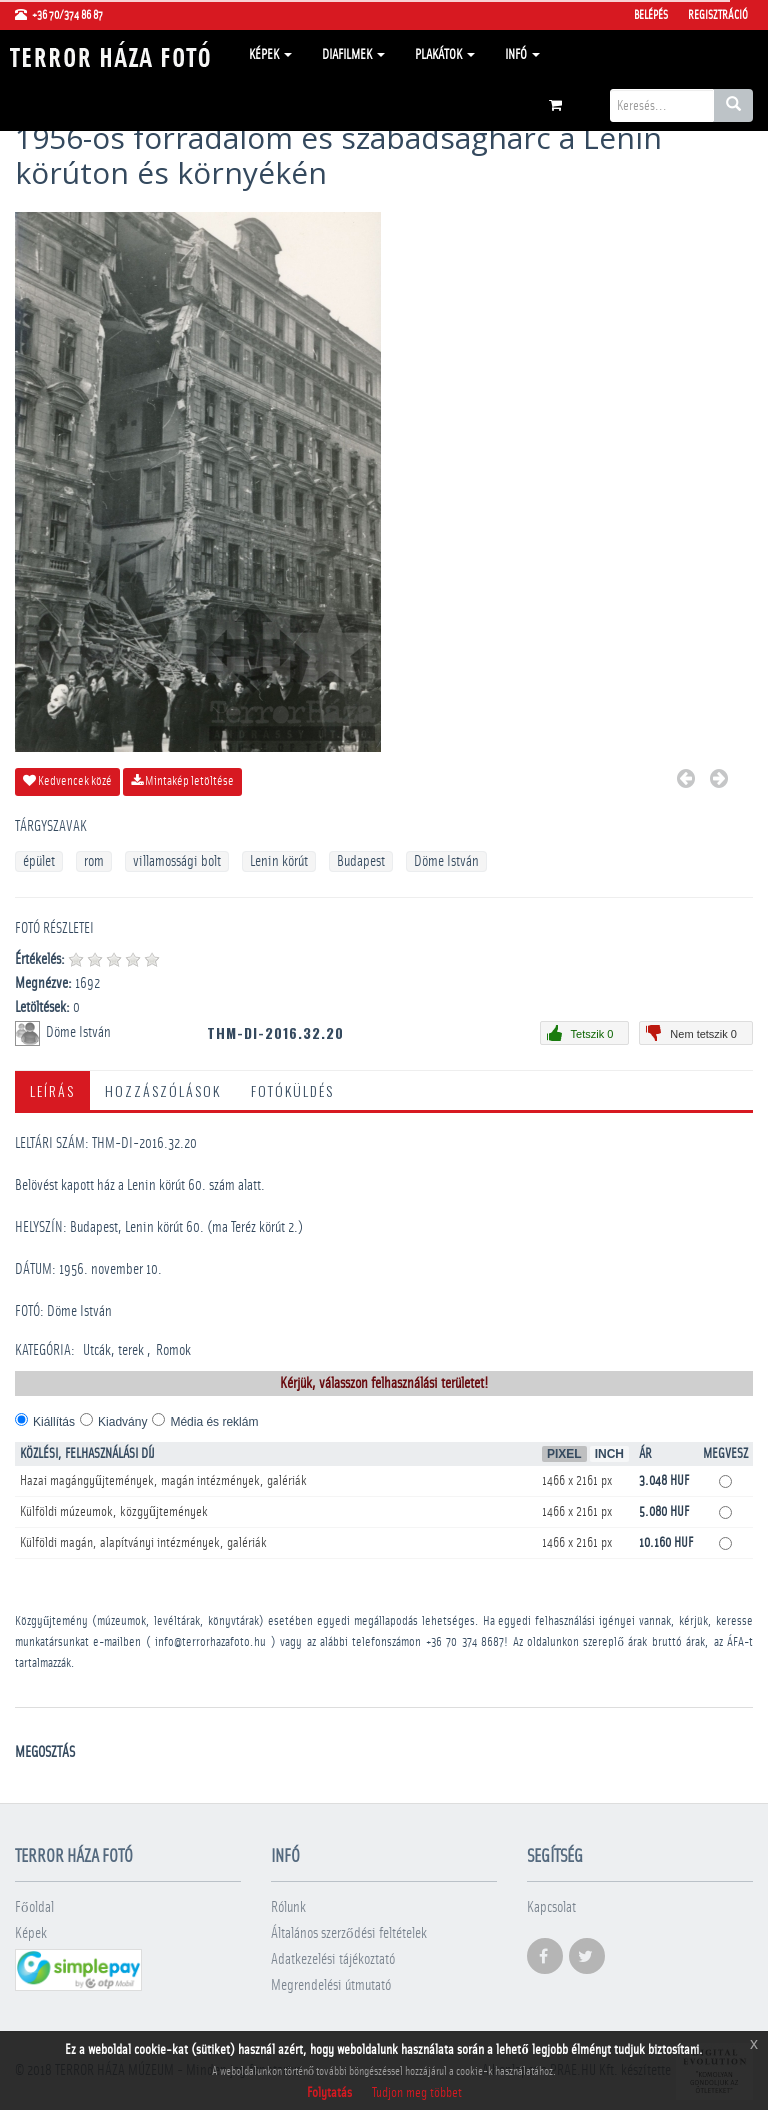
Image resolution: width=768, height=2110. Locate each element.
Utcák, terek (113, 1350)
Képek (270, 55)
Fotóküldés (292, 1090)
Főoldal (34, 1907)
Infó (522, 55)
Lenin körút (279, 861)
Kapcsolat (551, 1907)
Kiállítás (54, 1422)
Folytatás (329, 2093)
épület (39, 861)
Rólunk (288, 1907)
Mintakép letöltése (182, 781)
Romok (173, 1350)
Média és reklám (214, 1422)
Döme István (446, 861)
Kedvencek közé (67, 781)
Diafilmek (353, 55)
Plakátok (445, 55)
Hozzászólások (163, 1090)
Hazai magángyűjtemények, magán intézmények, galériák (163, 1481)
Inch (609, 1454)
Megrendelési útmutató (331, 1985)
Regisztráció (718, 15)
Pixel (564, 1454)
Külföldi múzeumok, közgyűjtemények (114, 1512)
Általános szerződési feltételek (349, 1933)
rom (94, 861)
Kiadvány (122, 1422)
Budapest (361, 861)
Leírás (52, 1090)
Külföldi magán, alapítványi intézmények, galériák (143, 1543)
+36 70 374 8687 (465, 1642)
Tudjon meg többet (417, 2093)
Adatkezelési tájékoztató (333, 1959)
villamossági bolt (177, 861)
